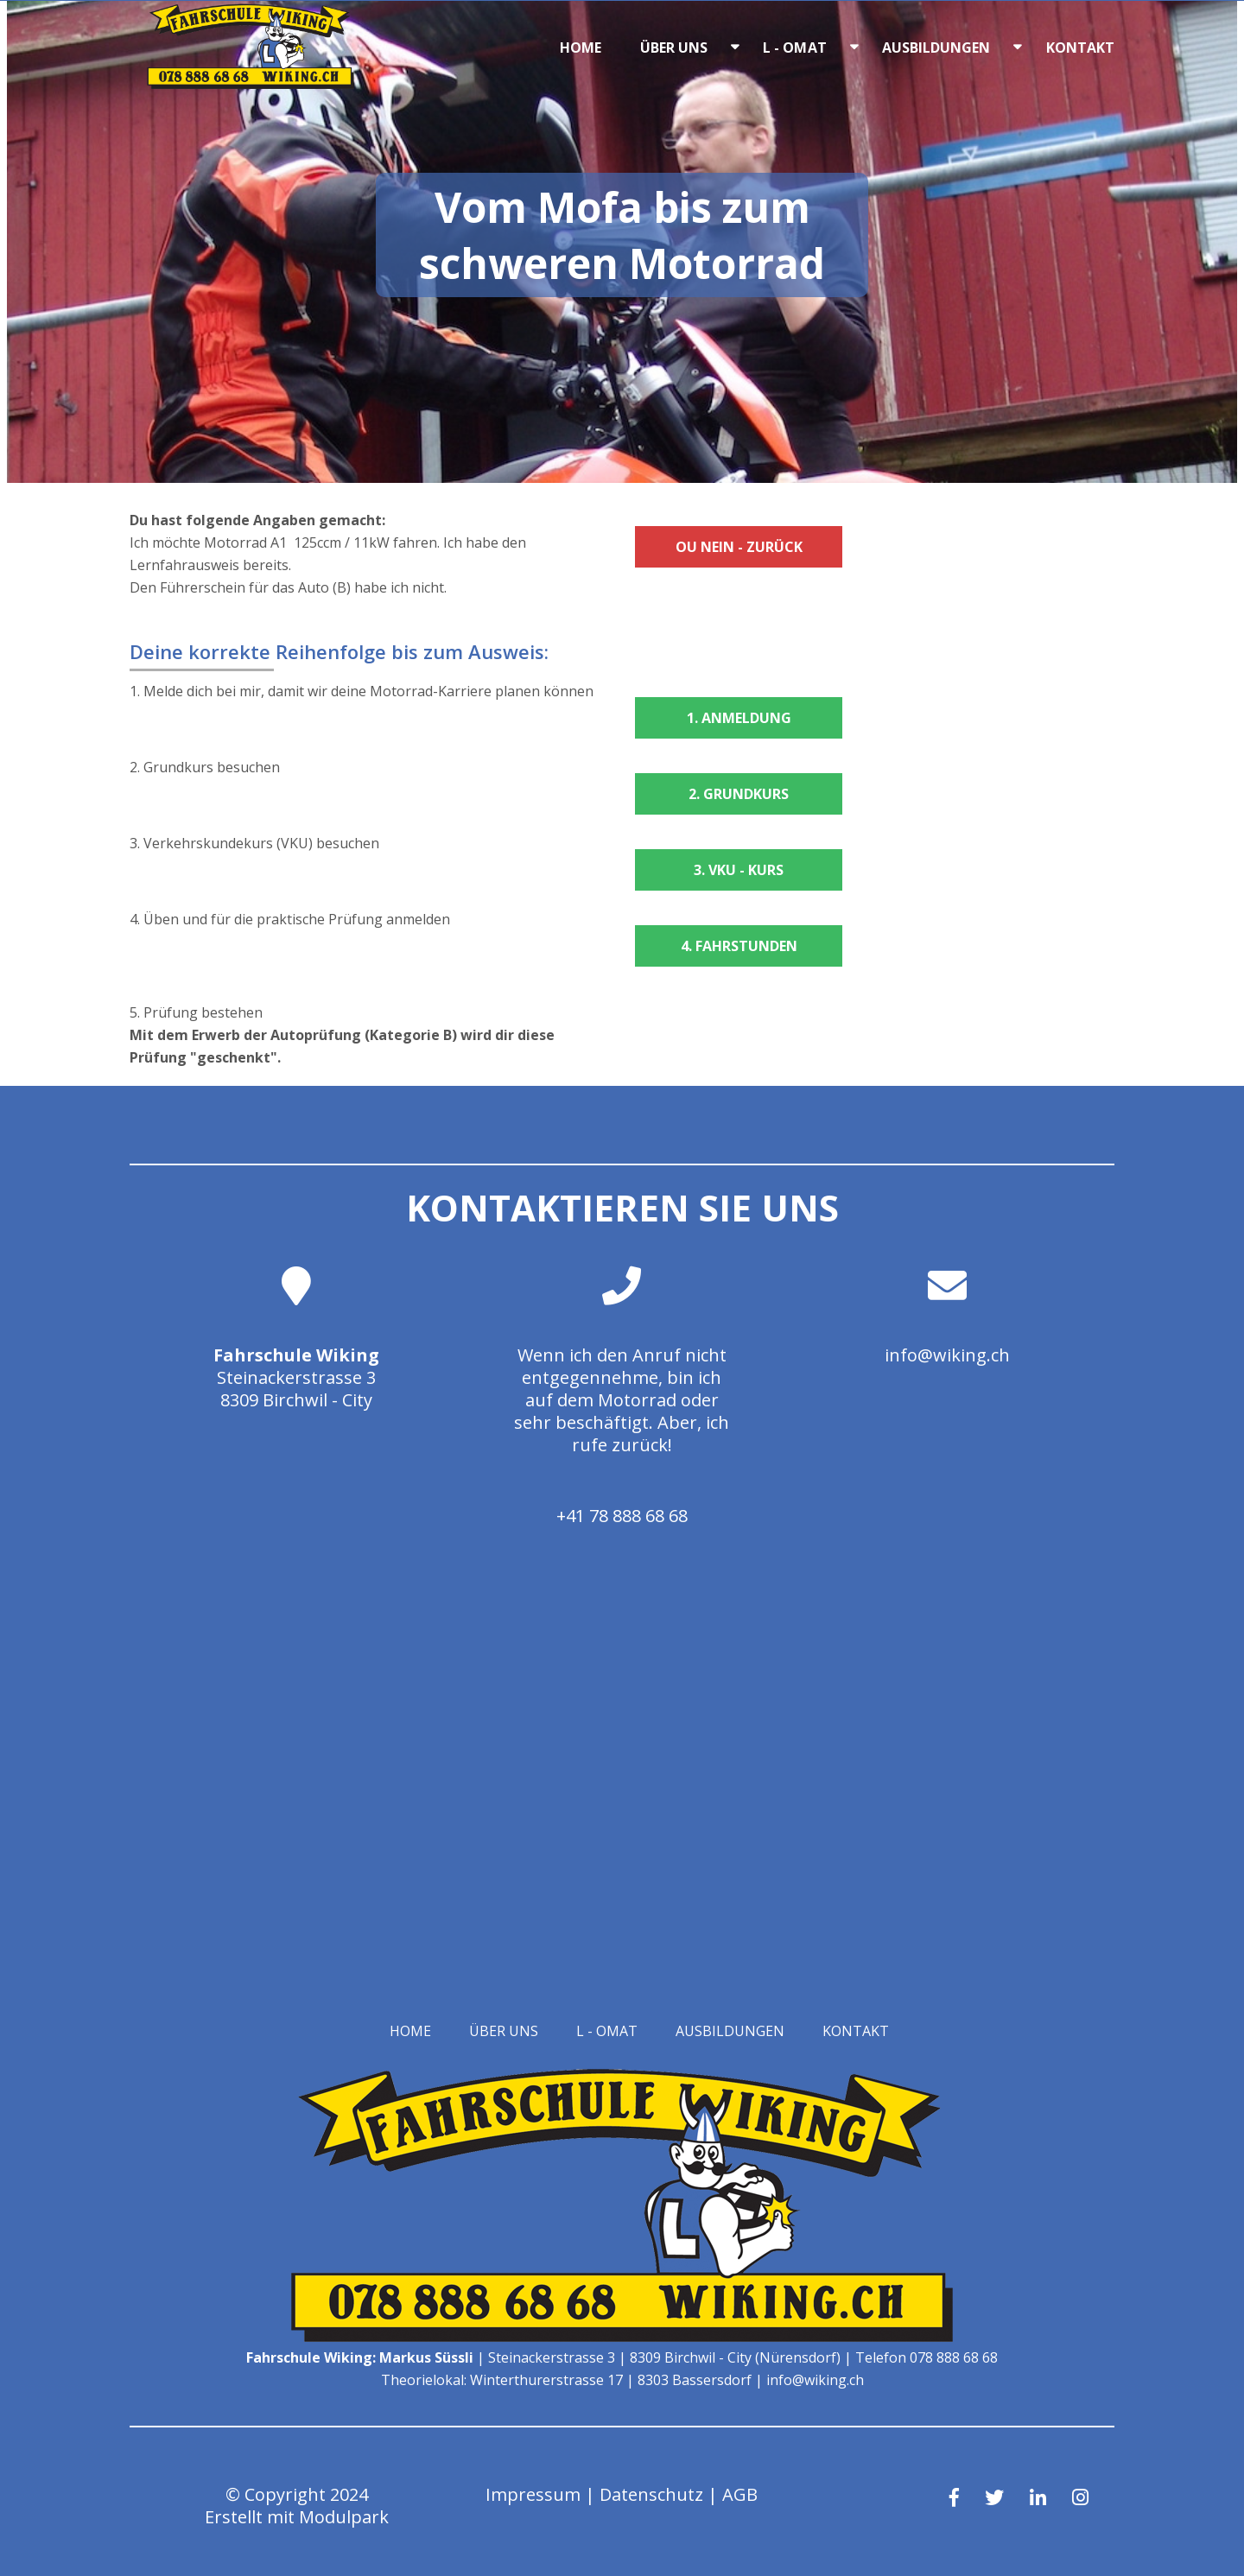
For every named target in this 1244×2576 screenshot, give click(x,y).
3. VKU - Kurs (739, 869)
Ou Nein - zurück (739, 546)
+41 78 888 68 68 (622, 1515)
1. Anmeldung (739, 717)
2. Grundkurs (739, 793)
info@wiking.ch (947, 1355)
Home (580, 47)
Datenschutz (651, 2494)
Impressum (533, 2494)
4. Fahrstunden (739, 945)
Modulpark (344, 2516)
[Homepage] (251, 83)
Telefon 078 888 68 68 (926, 2357)
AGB (740, 2494)
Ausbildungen (936, 47)
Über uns (674, 47)
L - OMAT (795, 47)
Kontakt (1080, 47)
